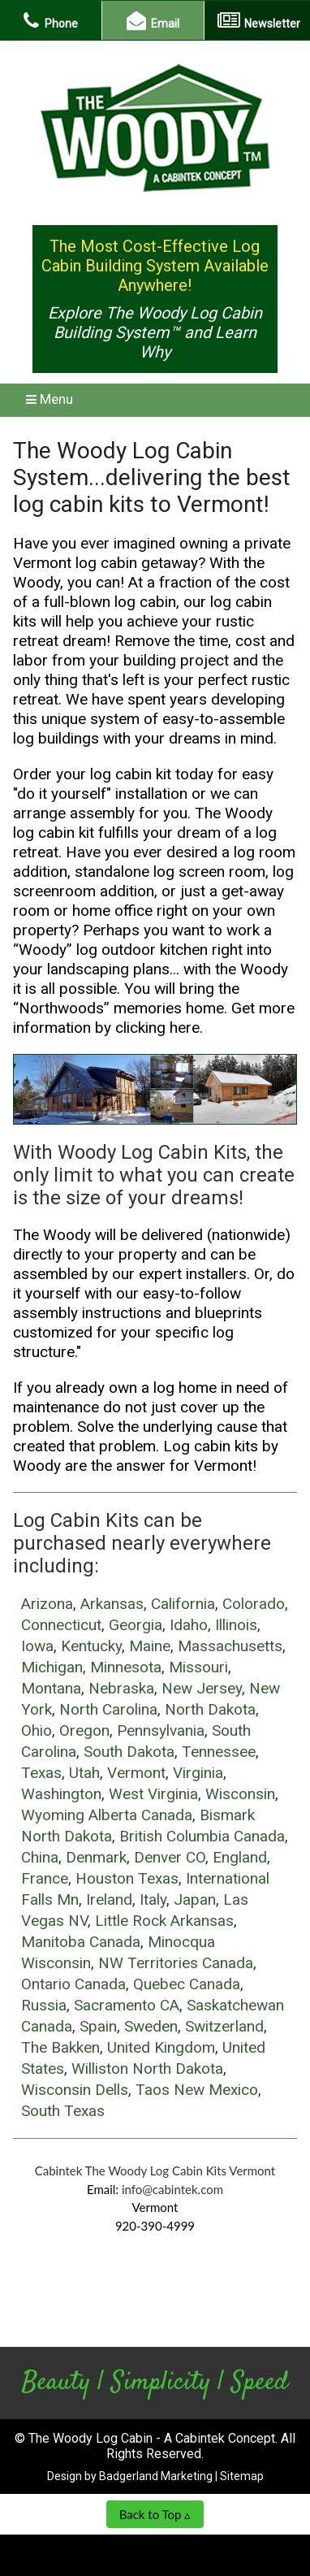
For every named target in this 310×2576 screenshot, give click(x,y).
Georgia (135, 1624)
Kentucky (91, 1646)
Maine (149, 1646)
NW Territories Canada (175, 1963)
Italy (153, 1899)
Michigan (52, 1667)
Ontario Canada (73, 1984)
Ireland (109, 1899)
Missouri (198, 1667)
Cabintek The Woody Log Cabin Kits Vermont (155, 2170)
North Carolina (108, 1709)
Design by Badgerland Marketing (130, 2476)
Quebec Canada (186, 1984)
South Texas (63, 2110)
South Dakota (129, 1751)
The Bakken (60, 2047)
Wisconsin (240, 1794)
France (44, 1878)
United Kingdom (161, 2047)
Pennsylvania (161, 1730)
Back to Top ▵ (155, 2514)
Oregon (84, 1730)
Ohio (36, 1730)
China (39, 1857)
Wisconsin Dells (74, 2089)
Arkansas (112, 1603)
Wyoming (52, 1815)
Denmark (96, 1857)
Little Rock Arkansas (164, 1920)
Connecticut (61, 1624)
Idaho (189, 1624)
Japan (195, 1899)
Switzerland (224, 2026)
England (240, 1857)
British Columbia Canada (202, 1836)
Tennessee (219, 1751)
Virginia (198, 1772)
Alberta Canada (140, 1815)
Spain (98, 2026)
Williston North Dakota (147, 2068)
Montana (51, 1688)
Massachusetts (230, 1646)
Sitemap (242, 2476)
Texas (41, 1772)
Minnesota (125, 1667)
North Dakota (210, 1709)
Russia (44, 2005)
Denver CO (169, 1857)
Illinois (236, 1624)
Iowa (37, 1646)
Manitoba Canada (80, 1941)
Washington (61, 1794)
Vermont (136, 1772)
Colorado (253, 1603)
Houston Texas (127, 1878)
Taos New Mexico (197, 2089)
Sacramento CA (126, 2005)
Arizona (47, 1603)
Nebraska (121, 1688)
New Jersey (201, 1688)
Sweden (151, 2026)
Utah (84, 1772)
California (183, 1603)
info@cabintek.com (172, 2189)
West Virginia (153, 1794)
